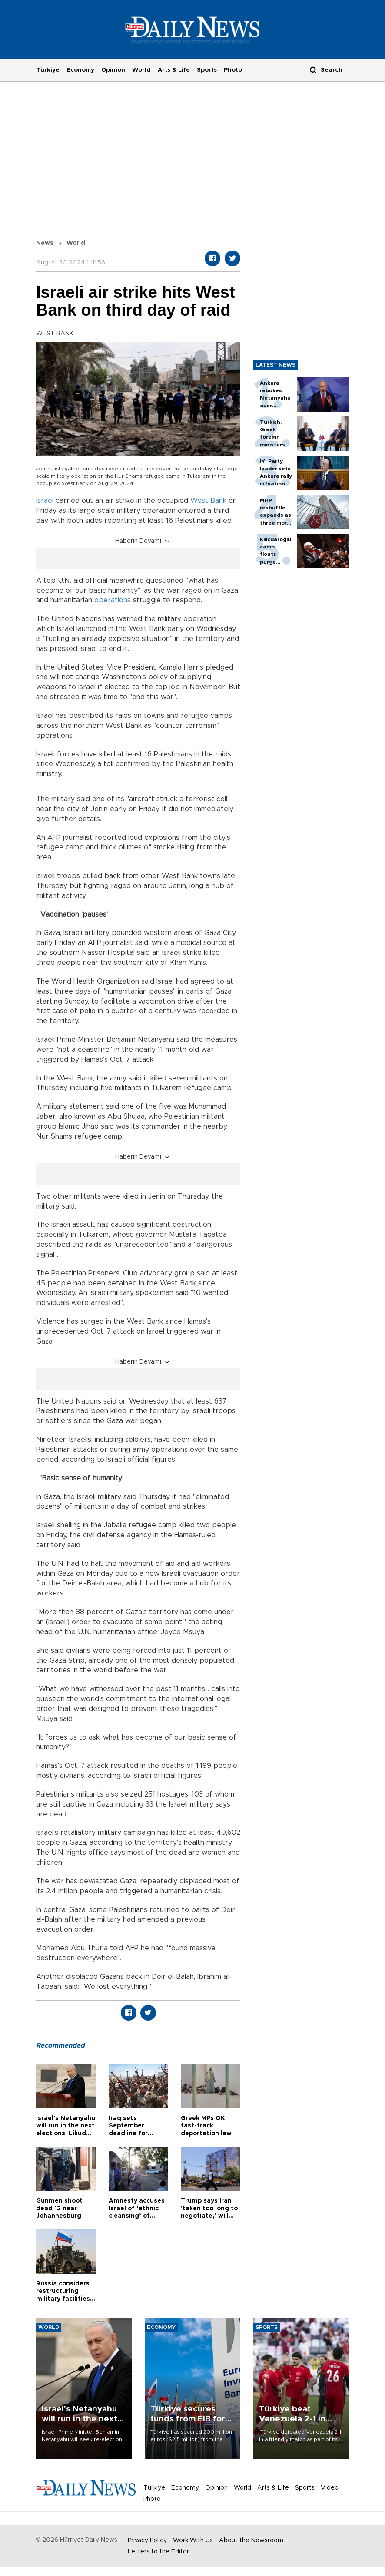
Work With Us (193, 2540)
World (141, 70)
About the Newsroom (251, 2540)
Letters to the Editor (158, 2552)
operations (112, 600)
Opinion (113, 70)
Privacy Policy (147, 2540)
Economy (80, 70)
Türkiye (48, 70)
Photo (233, 70)
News (44, 243)
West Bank (208, 500)
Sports (207, 70)
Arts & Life (174, 70)
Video (330, 2488)
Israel (44, 500)
